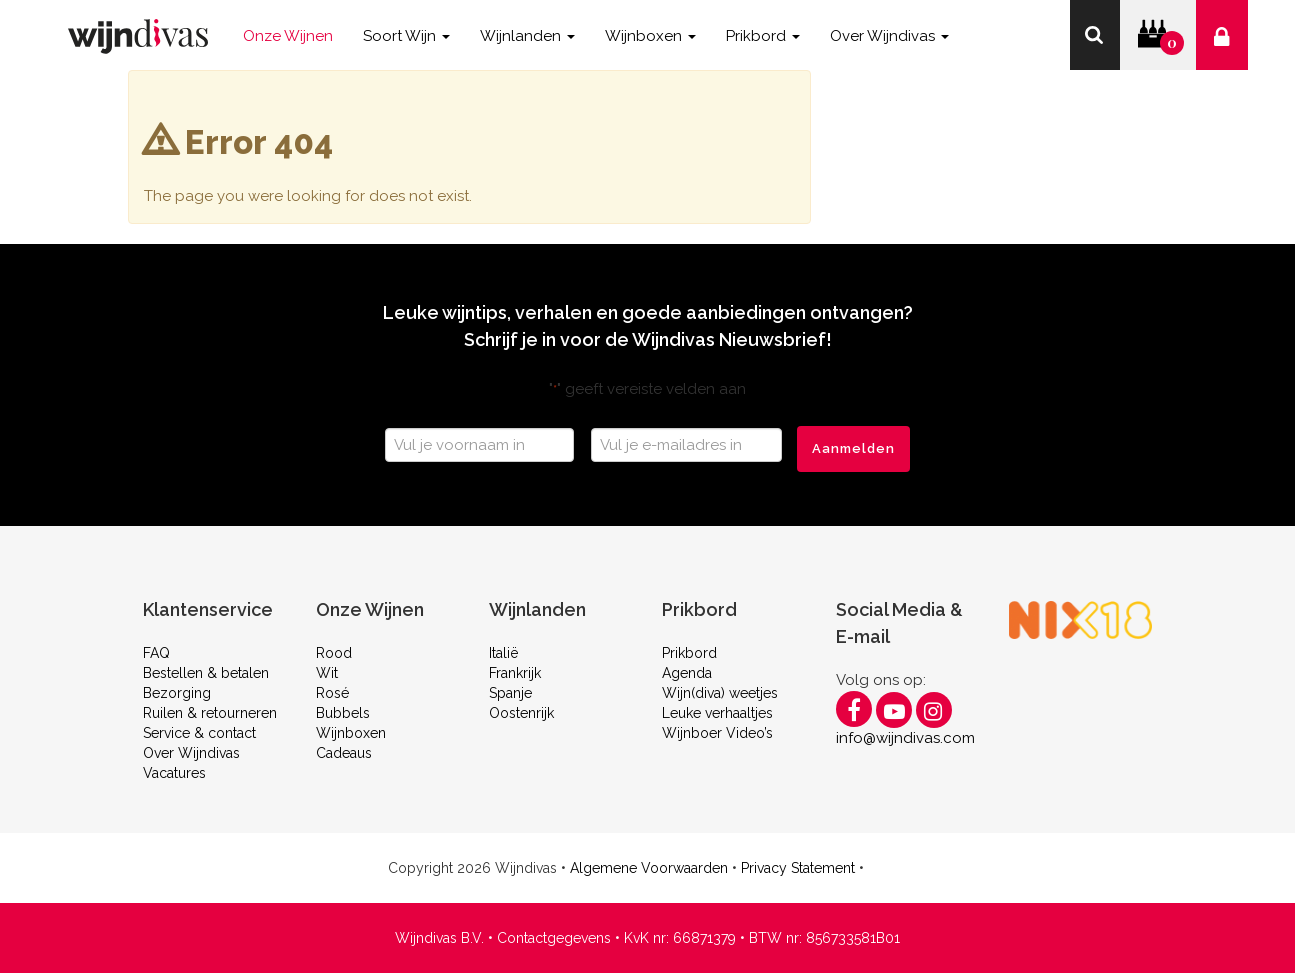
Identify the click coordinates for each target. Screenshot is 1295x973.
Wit (327, 673)
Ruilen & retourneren (210, 713)
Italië (503, 653)
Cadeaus (344, 753)
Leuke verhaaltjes (717, 713)
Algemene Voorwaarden (649, 868)
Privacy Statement (798, 868)
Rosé (332, 693)
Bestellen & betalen (206, 673)
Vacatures (174, 773)
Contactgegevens (554, 938)
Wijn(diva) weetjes (720, 693)
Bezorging (177, 693)
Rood (334, 653)
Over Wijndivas (191, 753)
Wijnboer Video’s (717, 733)
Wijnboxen (351, 733)
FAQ (156, 653)
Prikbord (689, 653)
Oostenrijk (521, 713)
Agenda (687, 673)
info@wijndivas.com (905, 738)
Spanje (510, 693)
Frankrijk (515, 673)
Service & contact (199, 733)
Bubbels (343, 713)
